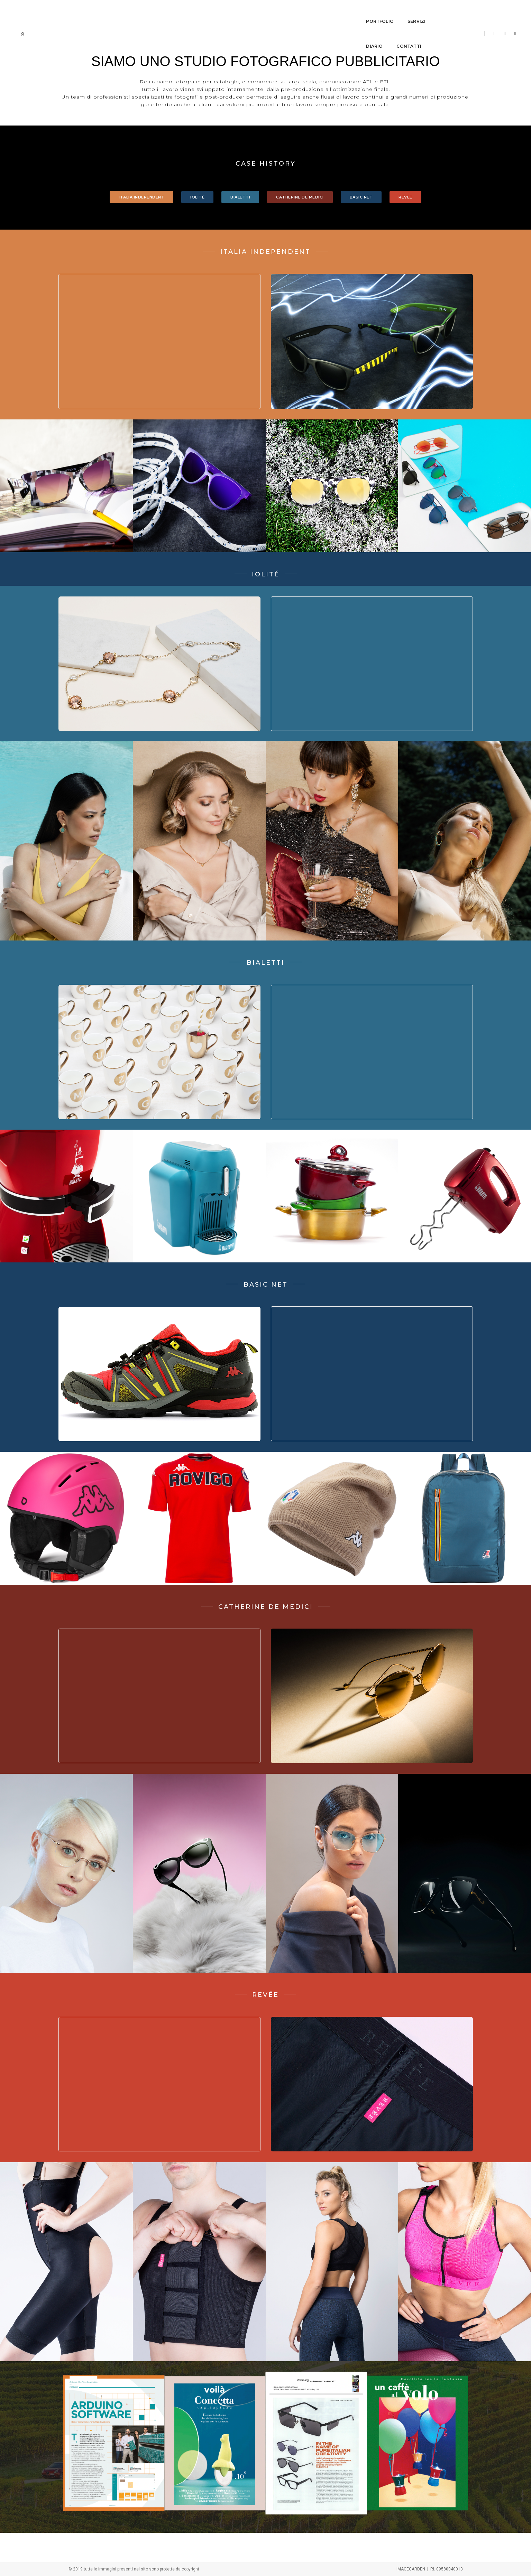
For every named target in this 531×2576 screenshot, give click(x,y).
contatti (317, 12)
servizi (251, 12)
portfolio (215, 12)
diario (283, 12)
